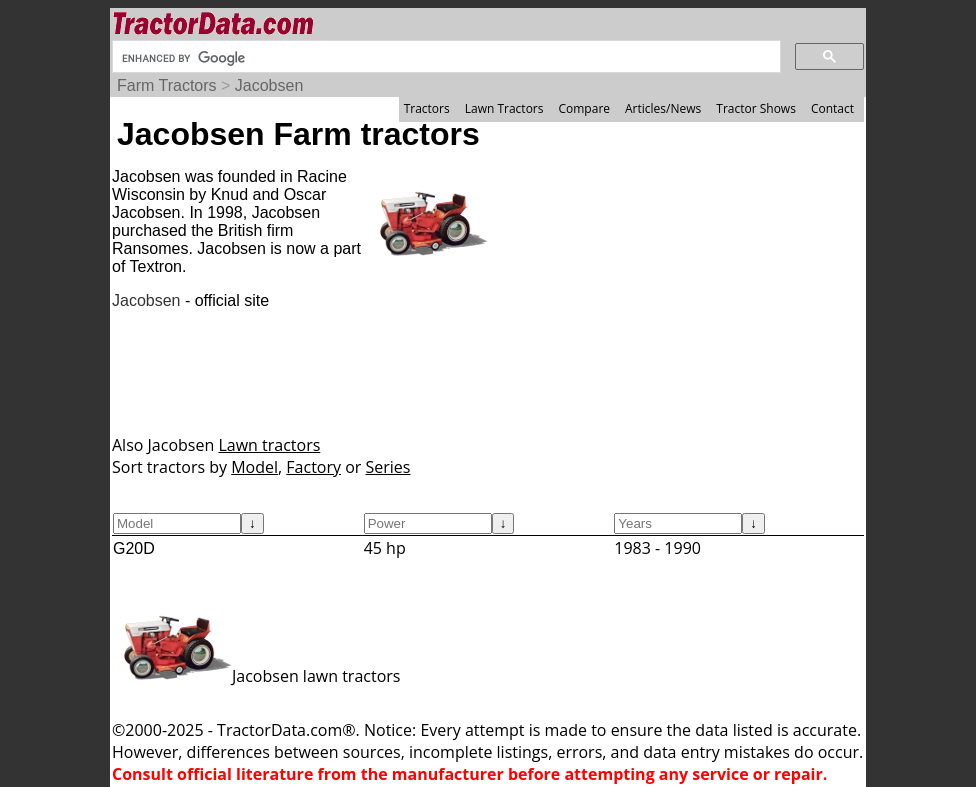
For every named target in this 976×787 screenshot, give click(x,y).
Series (388, 467)
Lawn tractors (269, 445)
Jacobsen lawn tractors (256, 676)
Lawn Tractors (504, 108)
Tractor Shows (756, 108)
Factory (313, 467)
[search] (444, 58)
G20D (134, 548)
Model (254, 467)
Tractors (427, 108)
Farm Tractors (167, 85)
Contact (832, 108)
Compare (584, 108)
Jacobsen (269, 85)
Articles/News (663, 108)
